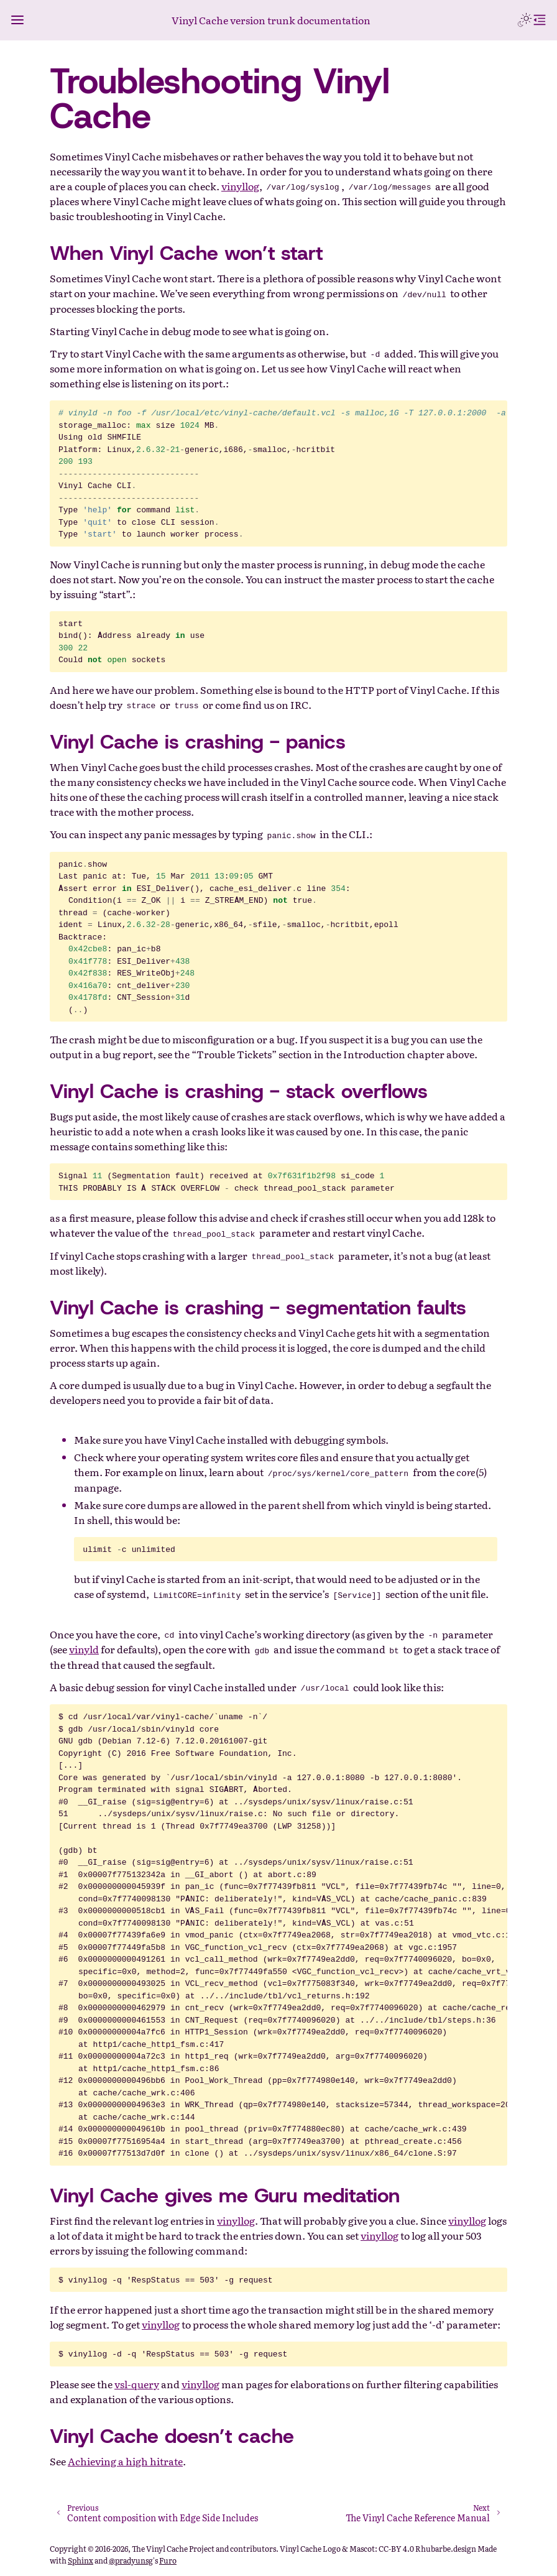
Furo (168, 2560)
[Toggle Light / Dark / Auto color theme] (524, 19)
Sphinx (80, 2560)
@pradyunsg (131, 2560)
